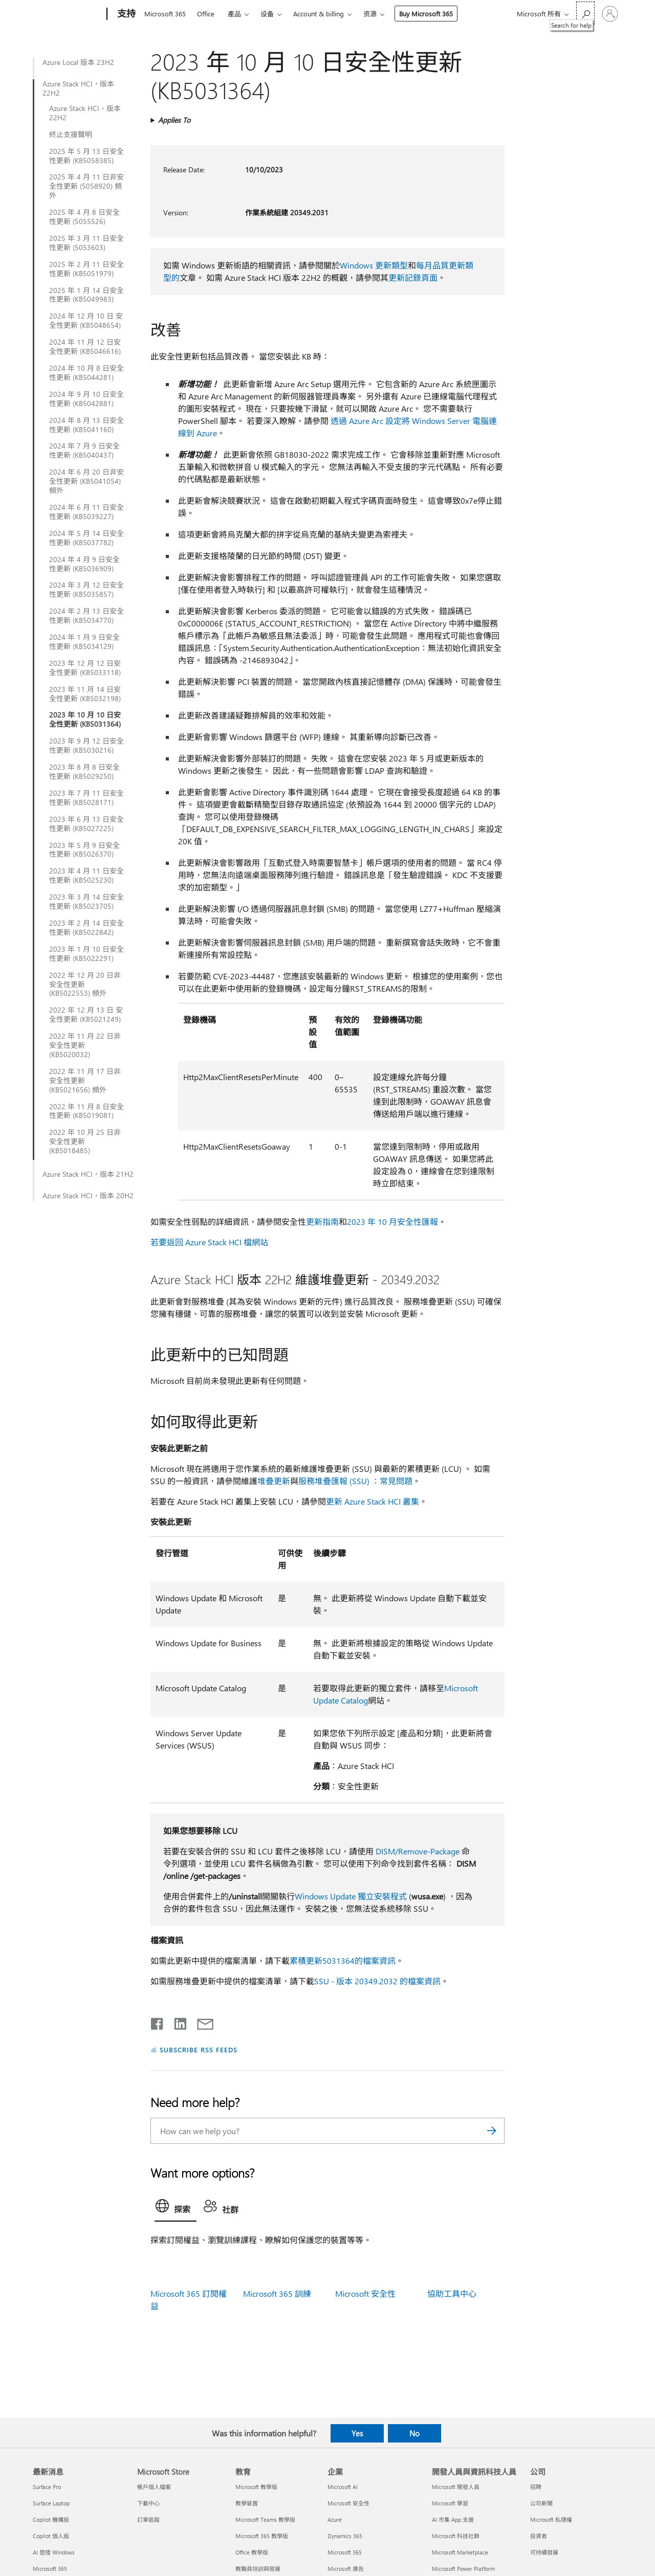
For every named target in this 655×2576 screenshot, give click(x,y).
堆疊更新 (273, 1480)
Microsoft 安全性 (365, 2293)
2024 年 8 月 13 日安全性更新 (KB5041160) (86, 425)
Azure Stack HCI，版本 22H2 (78, 88)
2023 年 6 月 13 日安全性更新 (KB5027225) (86, 824)
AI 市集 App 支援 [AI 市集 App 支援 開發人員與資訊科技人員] (453, 2519)
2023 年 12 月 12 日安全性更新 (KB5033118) (85, 668)
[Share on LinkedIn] (176, 2021)
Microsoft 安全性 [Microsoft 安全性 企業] (348, 2503)
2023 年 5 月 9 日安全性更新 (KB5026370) (84, 850)
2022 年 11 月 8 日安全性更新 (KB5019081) (86, 1111)
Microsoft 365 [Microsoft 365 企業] (345, 2552)
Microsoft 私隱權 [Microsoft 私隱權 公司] (551, 2519)
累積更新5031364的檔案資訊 (343, 1960)
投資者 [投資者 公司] (538, 2536)
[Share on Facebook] (157, 2021)
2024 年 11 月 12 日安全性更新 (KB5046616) (85, 347)
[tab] (175, 2208)
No (414, 2433)
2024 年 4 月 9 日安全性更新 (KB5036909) (84, 564)
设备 (267, 13)
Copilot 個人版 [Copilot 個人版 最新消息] (51, 2536)
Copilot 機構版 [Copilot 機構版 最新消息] (51, 2519)
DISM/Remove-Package (418, 1851)
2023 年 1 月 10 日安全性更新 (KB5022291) (86, 954)
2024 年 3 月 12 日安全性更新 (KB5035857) (86, 589)
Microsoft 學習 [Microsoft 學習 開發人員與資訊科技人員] (450, 2503)
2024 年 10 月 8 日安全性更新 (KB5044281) (86, 373)
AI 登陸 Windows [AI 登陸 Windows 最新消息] (54, 2552)
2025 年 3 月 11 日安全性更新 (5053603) (86, 243)
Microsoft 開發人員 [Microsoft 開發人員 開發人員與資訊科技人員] (455, 2487)
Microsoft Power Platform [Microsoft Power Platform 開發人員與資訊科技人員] (463, 2568)
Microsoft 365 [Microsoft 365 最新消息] (50, 2568)
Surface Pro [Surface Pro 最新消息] (47, 2487)
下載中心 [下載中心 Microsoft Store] (148, 2503)
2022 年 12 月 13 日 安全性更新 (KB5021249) (86, 1014)
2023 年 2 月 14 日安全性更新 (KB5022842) (86, 928)
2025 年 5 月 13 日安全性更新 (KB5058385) (86, 156)
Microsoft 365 (165, 13)
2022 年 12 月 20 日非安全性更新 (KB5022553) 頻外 (85, 984)
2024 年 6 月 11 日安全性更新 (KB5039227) (86, 512)
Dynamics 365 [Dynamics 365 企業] (345, 2536)
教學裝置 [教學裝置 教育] (246, 2503)
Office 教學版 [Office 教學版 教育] (251, 2552)
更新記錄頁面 (413, 277)
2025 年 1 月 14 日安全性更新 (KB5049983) (86, 295)
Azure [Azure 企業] (335, 2519)
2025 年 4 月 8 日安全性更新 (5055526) (84, 217)
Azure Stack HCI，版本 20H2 (88, 1195)
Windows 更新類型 (374, 265)
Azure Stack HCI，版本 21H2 (88, 1174)
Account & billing (318, 13)
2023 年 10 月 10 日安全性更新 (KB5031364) (85, 719)
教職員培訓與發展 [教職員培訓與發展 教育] (257, 2568)
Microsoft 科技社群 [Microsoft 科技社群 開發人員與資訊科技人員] (455, 2536)
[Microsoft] (68, 14)
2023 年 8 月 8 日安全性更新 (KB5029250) (84, 772)
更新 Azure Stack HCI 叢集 (372, 1501)
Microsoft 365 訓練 (277, 2293)
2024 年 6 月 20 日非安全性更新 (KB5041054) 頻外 (86, 481)
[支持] (125, 14)
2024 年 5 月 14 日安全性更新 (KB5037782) (86, 538)
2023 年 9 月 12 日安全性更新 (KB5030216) (86, 745)
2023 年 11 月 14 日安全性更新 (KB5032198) (85, 694)
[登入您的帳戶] (610, 14)
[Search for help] (585, 13)
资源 (370, 13)
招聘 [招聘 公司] (535, 2487)
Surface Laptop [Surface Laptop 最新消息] (51, 2503)
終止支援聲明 (70, 134)
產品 (234, 13)
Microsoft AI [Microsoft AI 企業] (343, 2487)
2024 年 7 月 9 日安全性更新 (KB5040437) (84, 450)
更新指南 (322, 1221)
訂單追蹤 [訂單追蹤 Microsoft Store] (148, 2519)
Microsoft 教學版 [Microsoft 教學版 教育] (256, 2487)
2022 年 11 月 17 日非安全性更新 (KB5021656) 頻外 (85, 1080)
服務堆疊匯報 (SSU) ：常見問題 (355, 1480)
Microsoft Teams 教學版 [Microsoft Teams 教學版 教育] (265, 2519)
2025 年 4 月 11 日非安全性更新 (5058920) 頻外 (86, 186)
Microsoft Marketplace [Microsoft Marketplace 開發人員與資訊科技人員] (460, 2552)
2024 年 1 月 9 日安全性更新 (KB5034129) (84, 642)
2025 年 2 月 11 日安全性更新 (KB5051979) (86, 269)
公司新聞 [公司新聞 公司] (541, 2503)
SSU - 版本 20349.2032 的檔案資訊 (377, 1981)
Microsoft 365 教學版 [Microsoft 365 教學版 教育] (261, 2536)
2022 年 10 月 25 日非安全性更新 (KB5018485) (85, 1141)
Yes (357, 2433)
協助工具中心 (451, 2293)
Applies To (174, 120)
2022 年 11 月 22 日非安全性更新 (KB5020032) (85, 1045)
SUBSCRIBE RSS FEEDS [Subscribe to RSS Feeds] (198, 2049)
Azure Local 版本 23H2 (78, 62)
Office (205, 13)
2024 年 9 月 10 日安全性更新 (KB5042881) (86, 399)
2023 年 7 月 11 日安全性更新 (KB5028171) (86, 798)
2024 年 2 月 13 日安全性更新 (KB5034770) (86, 616)
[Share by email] (200, 2021)
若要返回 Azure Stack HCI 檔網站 (209, 1242)
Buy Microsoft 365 (426, 13)
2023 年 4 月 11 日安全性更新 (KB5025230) (86, 875)
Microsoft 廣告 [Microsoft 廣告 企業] (346, 2568)
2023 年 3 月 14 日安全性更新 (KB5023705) (86, 901)
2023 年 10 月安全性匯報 (392, 1221)
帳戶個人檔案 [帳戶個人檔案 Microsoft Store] (154, 2487)
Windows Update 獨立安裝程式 (351, 1896)
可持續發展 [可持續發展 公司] (544, 2552)
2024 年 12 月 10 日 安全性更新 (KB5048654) (86, 320)
